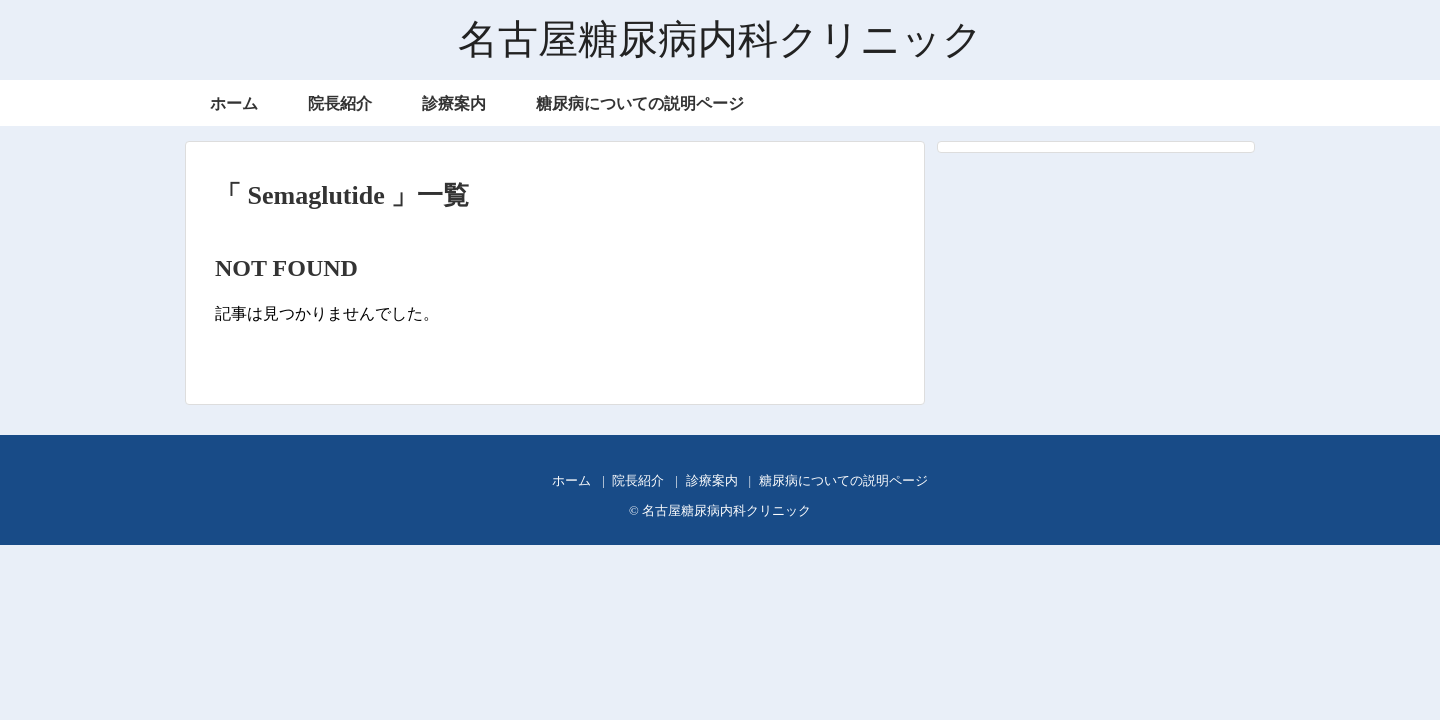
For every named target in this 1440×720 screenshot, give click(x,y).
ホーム (234, 103)
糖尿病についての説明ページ (640, 103)
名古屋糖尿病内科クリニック (720, 39)
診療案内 (454, 103)
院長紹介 (340, 103)
